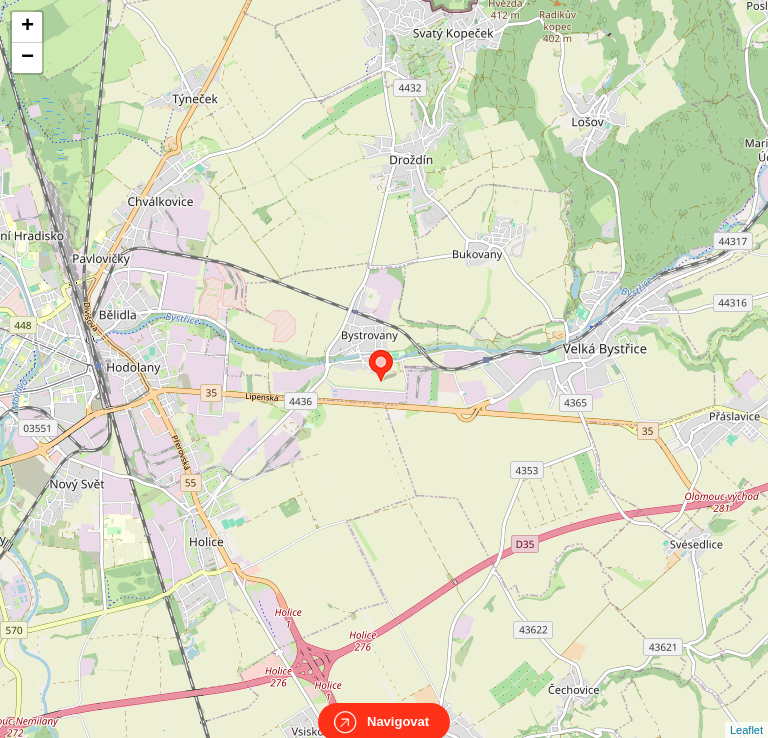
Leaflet (746, 712)
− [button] (27, 58)
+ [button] (27, 27)
